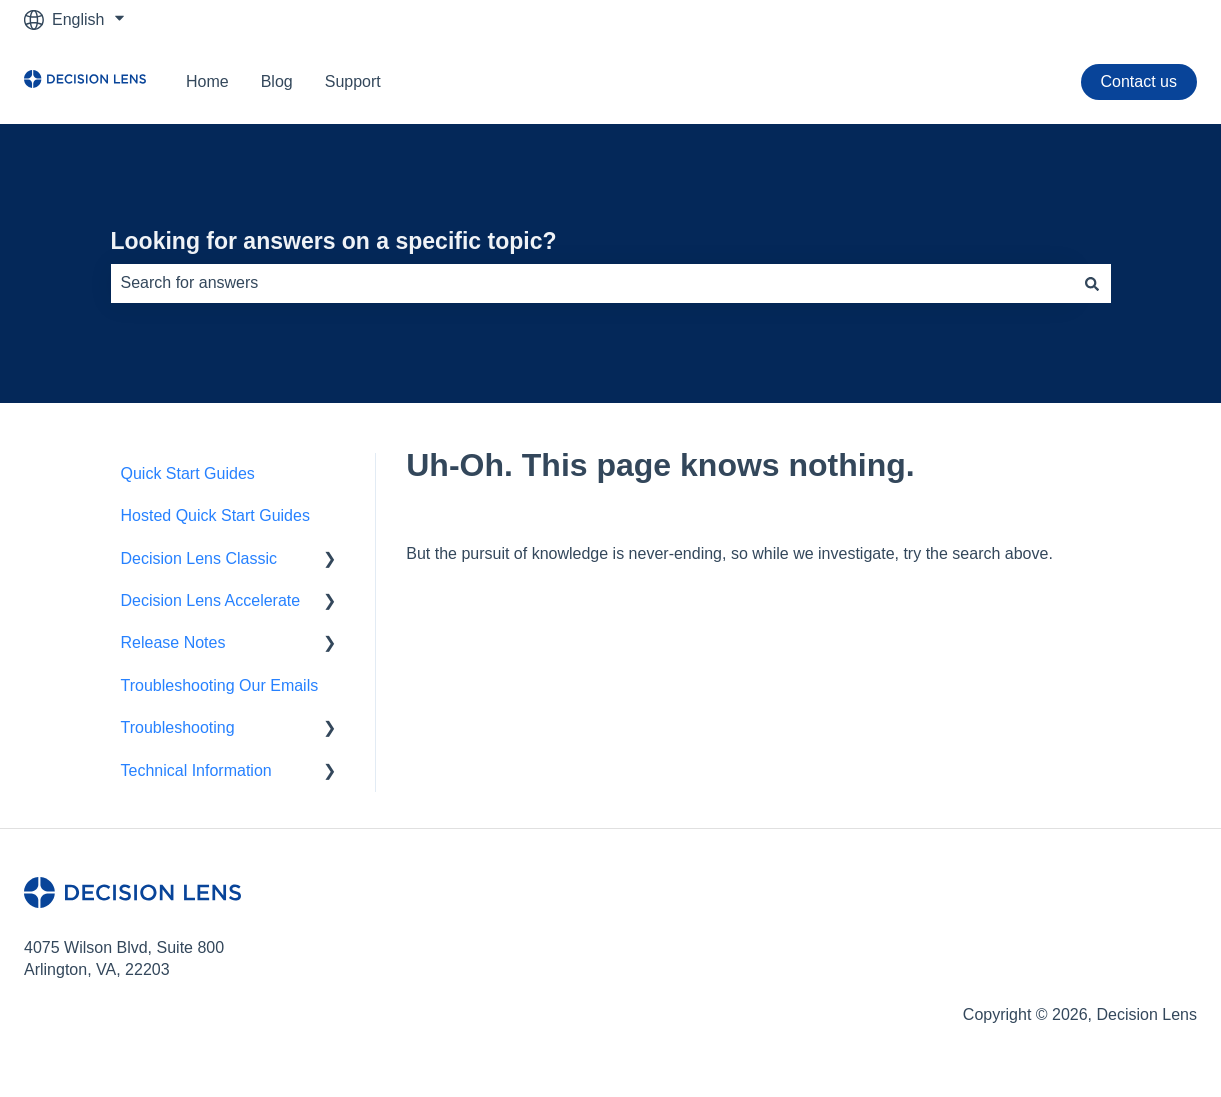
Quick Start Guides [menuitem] (188, 473)
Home (207, 81)
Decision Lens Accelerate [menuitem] (211, 600)
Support (353, 81)
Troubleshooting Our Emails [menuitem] (220, 685)
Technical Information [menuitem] (196, 770)
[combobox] (592, 283)
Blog (277, 81)
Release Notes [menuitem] (173, 642)
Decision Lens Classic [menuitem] (199, 558)
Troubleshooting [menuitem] (178, 727)
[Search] (1092, 283)
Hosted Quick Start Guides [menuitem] (215, 515)
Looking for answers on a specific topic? (334, 241)
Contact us (1139, 81)
